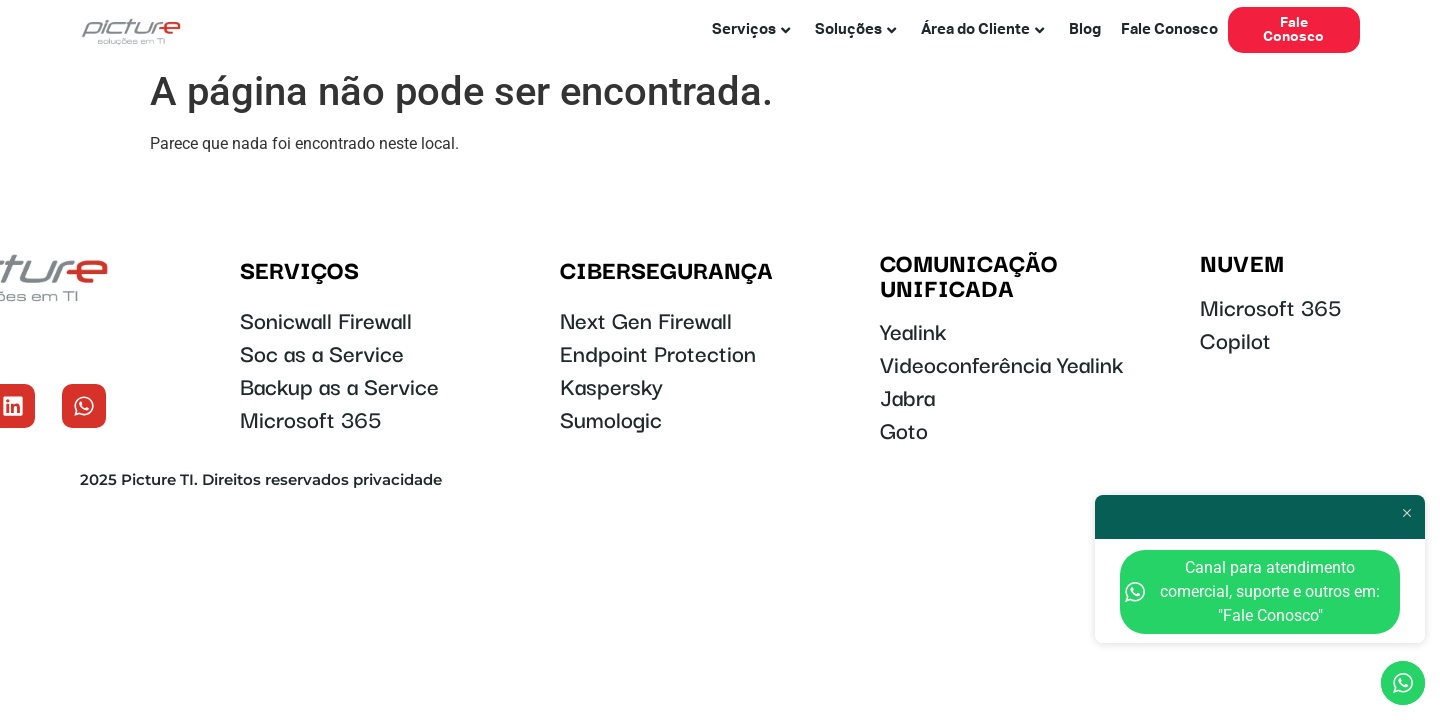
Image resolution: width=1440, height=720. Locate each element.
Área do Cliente (982, 30)
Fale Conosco (1169, 29)
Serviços (751, 30)
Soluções (855, 30)
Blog (1085, 29)
